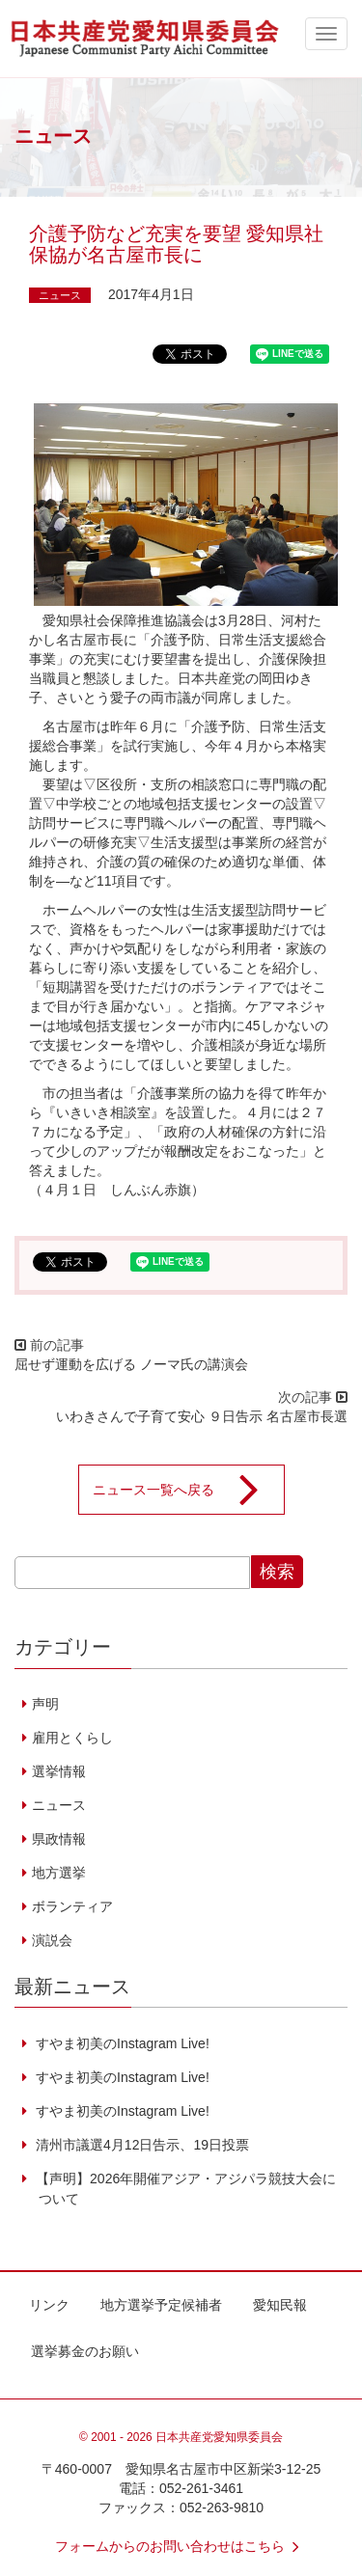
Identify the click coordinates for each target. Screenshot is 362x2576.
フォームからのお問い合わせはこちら (181, 2546)
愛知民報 (280, 2305)
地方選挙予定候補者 (161, 2305)
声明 (45, 1704)
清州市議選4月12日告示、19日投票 (140, 2144)
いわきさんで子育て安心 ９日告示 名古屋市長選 (202, 1416)
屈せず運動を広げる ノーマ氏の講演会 (131, 1364)
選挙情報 (59, 1771)
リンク (49, 2305)
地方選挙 (59, 1872)
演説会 (52, 1940)
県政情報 (59, 1839)
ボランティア (72, 1906)
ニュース (60, 295)
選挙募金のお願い (85, 2351)
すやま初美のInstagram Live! (120, 2043)
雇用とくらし (72, 1737)
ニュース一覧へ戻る (188, 1490)
